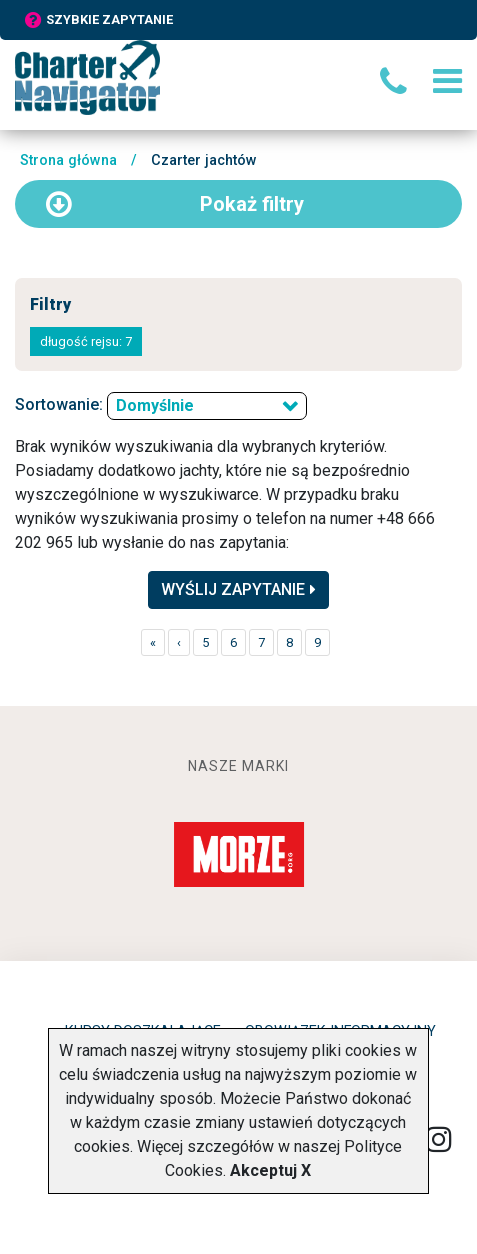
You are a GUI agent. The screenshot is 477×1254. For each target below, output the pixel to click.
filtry (174, 204)
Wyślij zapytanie (238, 589)
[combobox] (207, 406)
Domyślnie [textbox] (155, 405)
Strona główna (68, 160)
